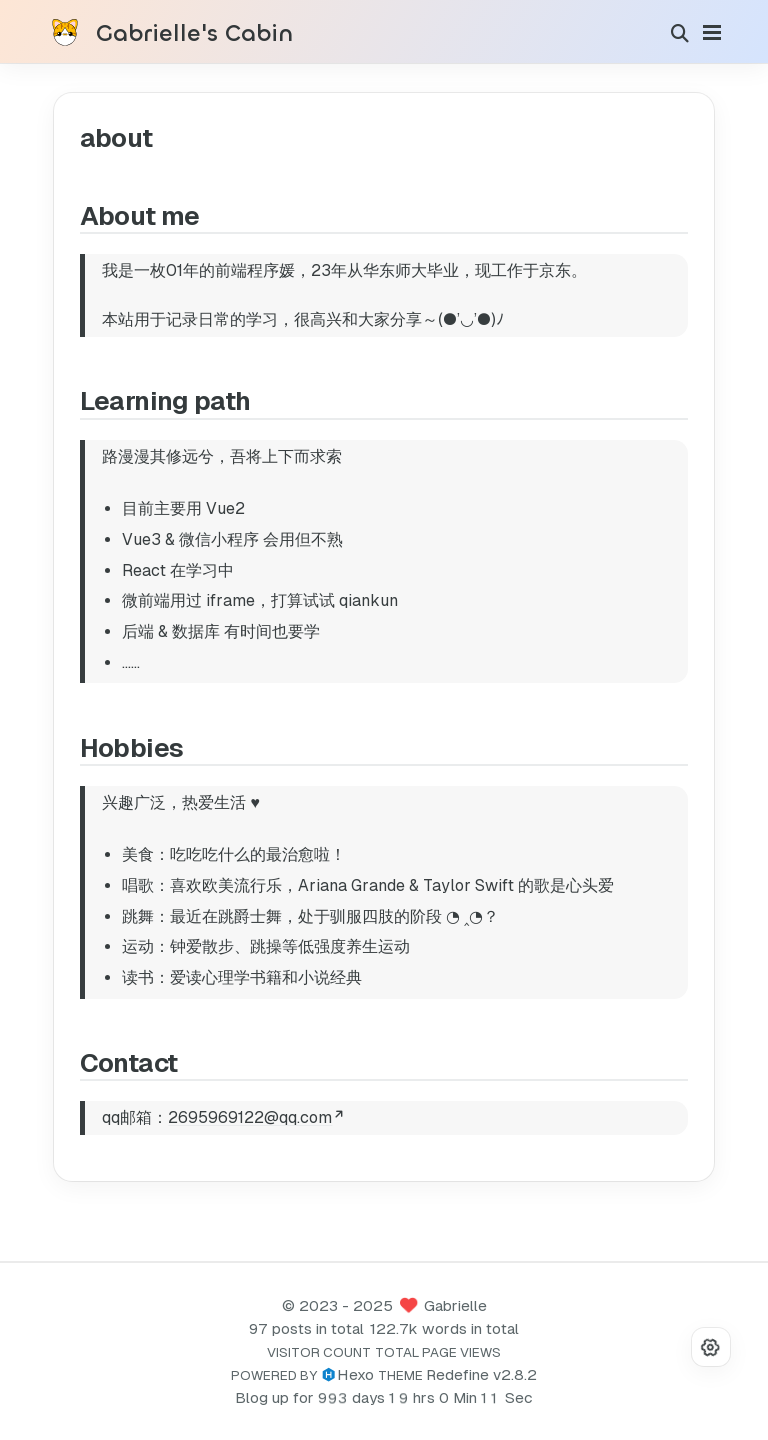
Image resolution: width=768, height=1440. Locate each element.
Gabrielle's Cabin (194, 34)
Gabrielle (455, 1305)
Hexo (355, 1374)
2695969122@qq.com (255, 1117)
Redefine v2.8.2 (481, 1374)
